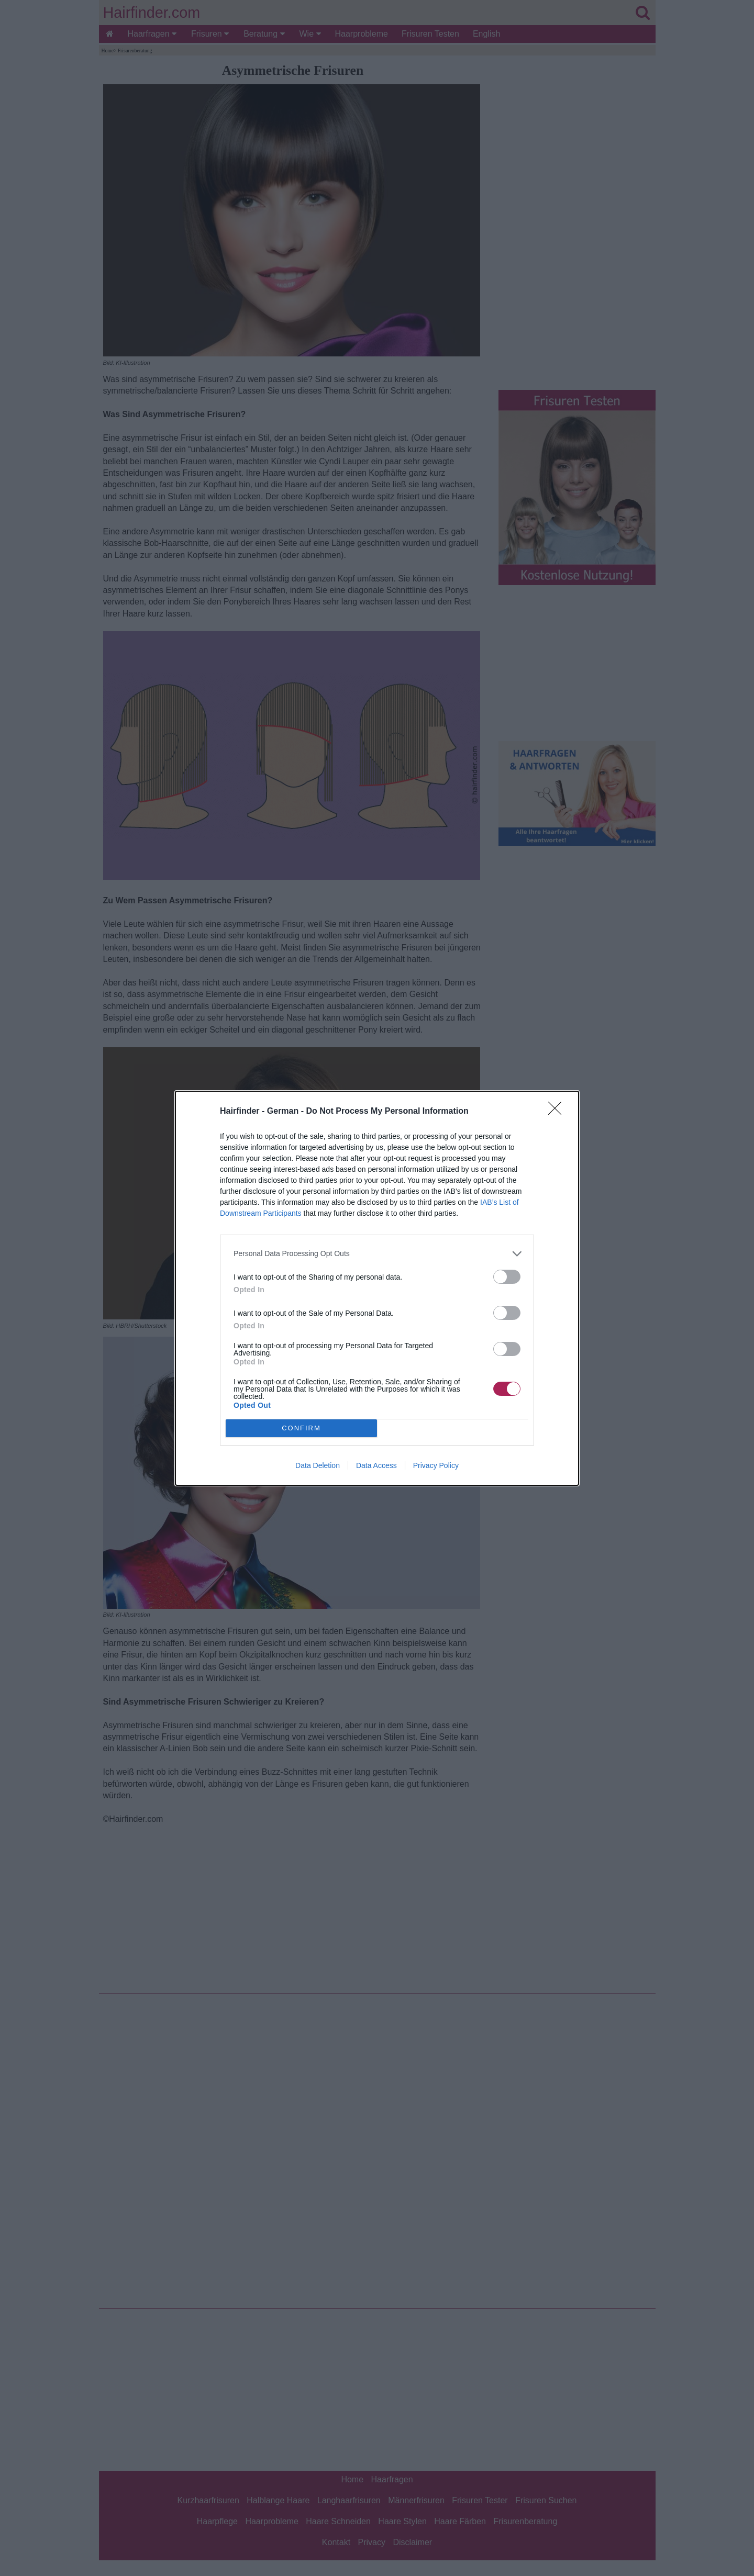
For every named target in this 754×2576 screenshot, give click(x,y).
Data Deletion (317, 1465)
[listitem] (377, 1253)
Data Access (376, 1465)
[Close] (558, 1112)
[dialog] (377, 1288)
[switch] (506, 1277)
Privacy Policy (436, 1465)
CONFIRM (301, 1428)
